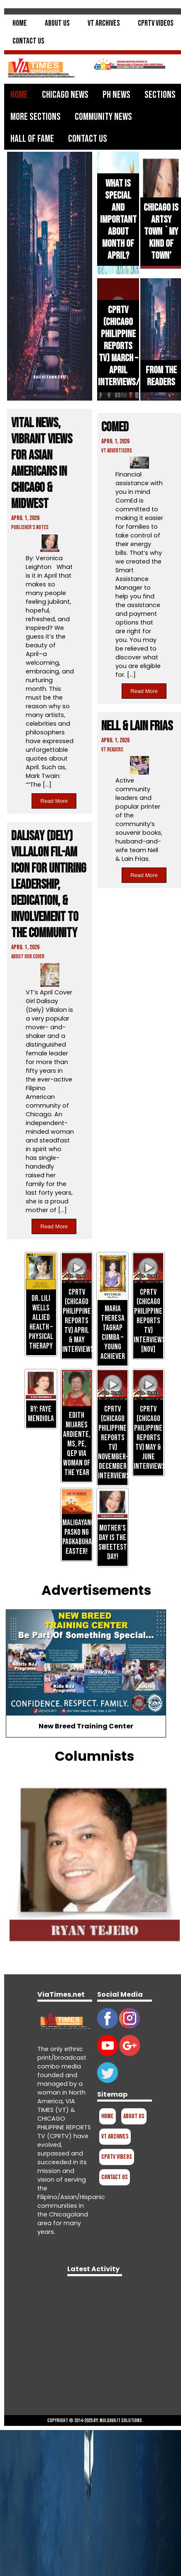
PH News (116, 95)
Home (19, 23)
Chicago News (65, 95)
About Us (57, 23)
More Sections (35, 117)
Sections (160, 95)
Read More (54, 801)
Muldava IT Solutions (121, 2420)
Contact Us (28, 41)
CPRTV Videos (156, 23)
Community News (103, 117)
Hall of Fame (32, 139)
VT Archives (104, 23)
